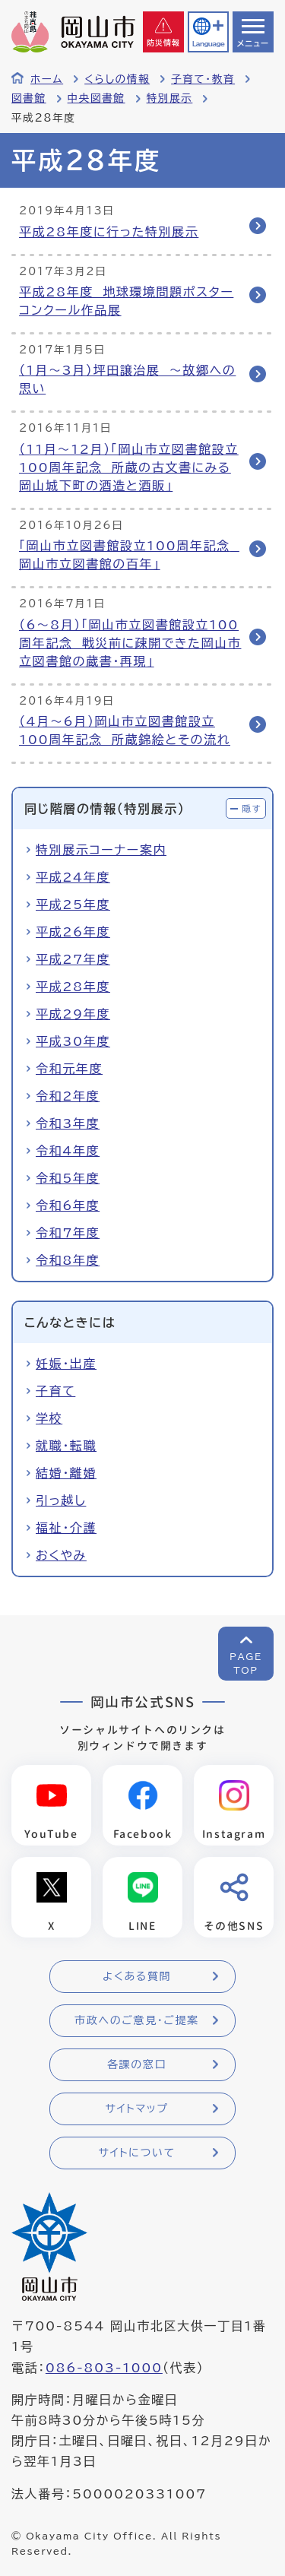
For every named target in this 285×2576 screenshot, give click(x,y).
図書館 (28, 98)
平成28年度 (73, 987)
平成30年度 (73, 1041)
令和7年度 (68, 1233)
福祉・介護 (66, 1528)
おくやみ (61, 1555)
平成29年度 (73, 1014)
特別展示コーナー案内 (101, 850)
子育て (55, 1391)
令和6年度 (68, 1205)
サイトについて (136, 2152)
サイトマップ (136, 2108)
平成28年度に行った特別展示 (108, 232)
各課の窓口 (136, 2064)
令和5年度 (68, 1178)
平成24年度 (73, 877)
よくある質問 (137, 1976)
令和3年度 (68, 1123)
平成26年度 (73, 932)
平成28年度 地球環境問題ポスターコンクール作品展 (126, 301)
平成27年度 (73, 959)
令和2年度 (68, 1096)
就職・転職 (66, 1446)
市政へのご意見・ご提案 (136, 2020)
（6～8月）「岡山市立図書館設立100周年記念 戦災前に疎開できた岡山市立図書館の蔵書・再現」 (130, 643)
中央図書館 (96, 98)
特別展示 (170, 98)
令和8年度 (68, 1260)
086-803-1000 (104, 2368)
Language (208, 43)
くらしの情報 (117, 79)
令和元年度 (69, 1069)
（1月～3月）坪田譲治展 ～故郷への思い (127, 379)
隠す (251, 808)
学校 (49, 1418)
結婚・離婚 (66, 1473)
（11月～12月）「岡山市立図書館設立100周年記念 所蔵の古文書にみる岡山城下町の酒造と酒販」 (129, 467)
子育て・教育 (203, 79)
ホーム (46, 79)
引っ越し (61, 1500)
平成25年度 (73, 904)
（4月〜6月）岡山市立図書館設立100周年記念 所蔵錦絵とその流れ (124, 730)
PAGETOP (246, 1663)
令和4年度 (68, 1151)
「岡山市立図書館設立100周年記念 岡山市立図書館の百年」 (129, 555)
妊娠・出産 (66, 1364)
